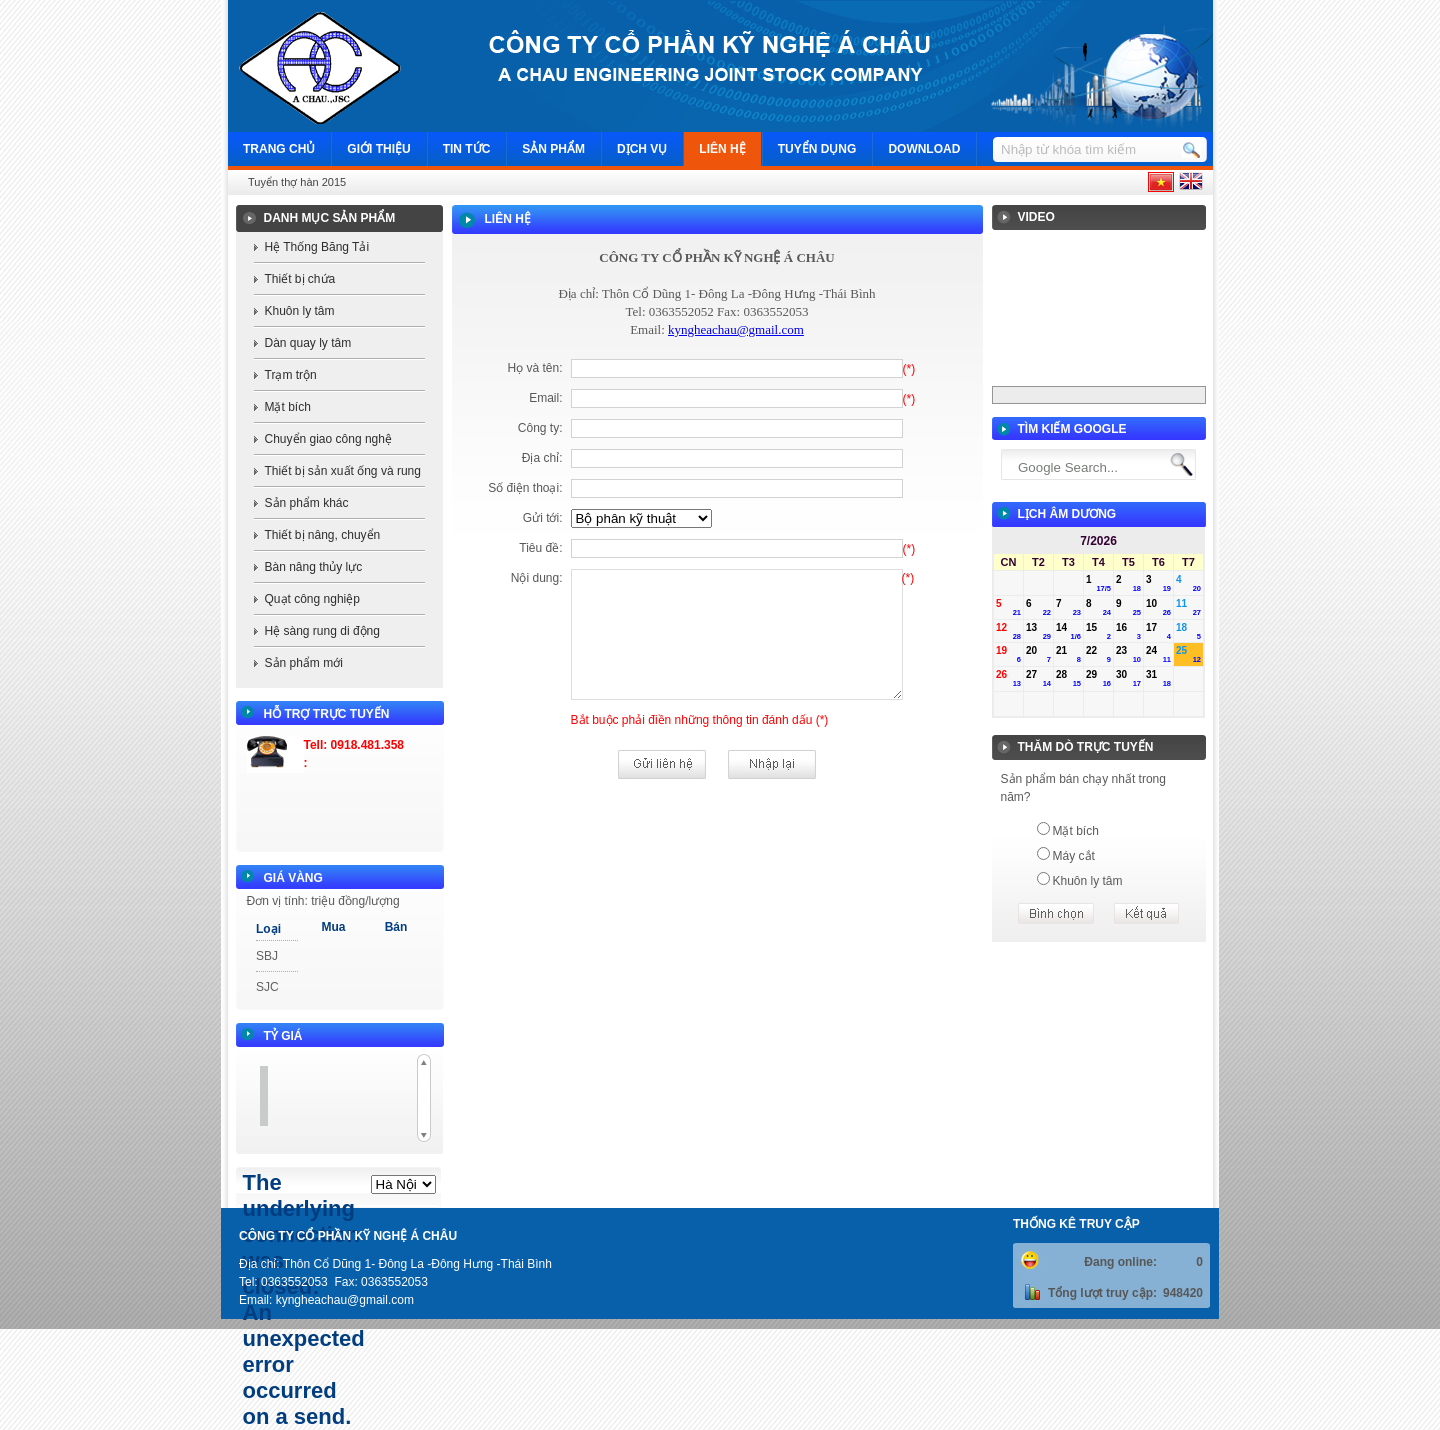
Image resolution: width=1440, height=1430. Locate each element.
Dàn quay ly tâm (308, 343)
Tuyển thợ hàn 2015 (297, 182)
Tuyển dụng (817, 149)
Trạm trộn (291, 375)
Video (1036, 217)
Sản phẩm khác (307, 503)
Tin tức (467, 149)
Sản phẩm (553, 149)
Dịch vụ (642, 149)
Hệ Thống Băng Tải (317, 247)
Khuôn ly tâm (300, 311)
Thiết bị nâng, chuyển (323, 535)
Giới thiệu (378, 149)
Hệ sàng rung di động (322, 631)
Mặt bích (288, 407)
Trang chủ (279, 149)
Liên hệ (722, 149)
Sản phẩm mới (304, 663)
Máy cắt (1074, 856)
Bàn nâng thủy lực (314, 567)
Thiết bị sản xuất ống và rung (343, 471)
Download (924, 149)
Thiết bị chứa (300, 279)
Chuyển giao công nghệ (328, 439)
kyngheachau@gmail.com (736, 329)
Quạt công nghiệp (312, 599)
